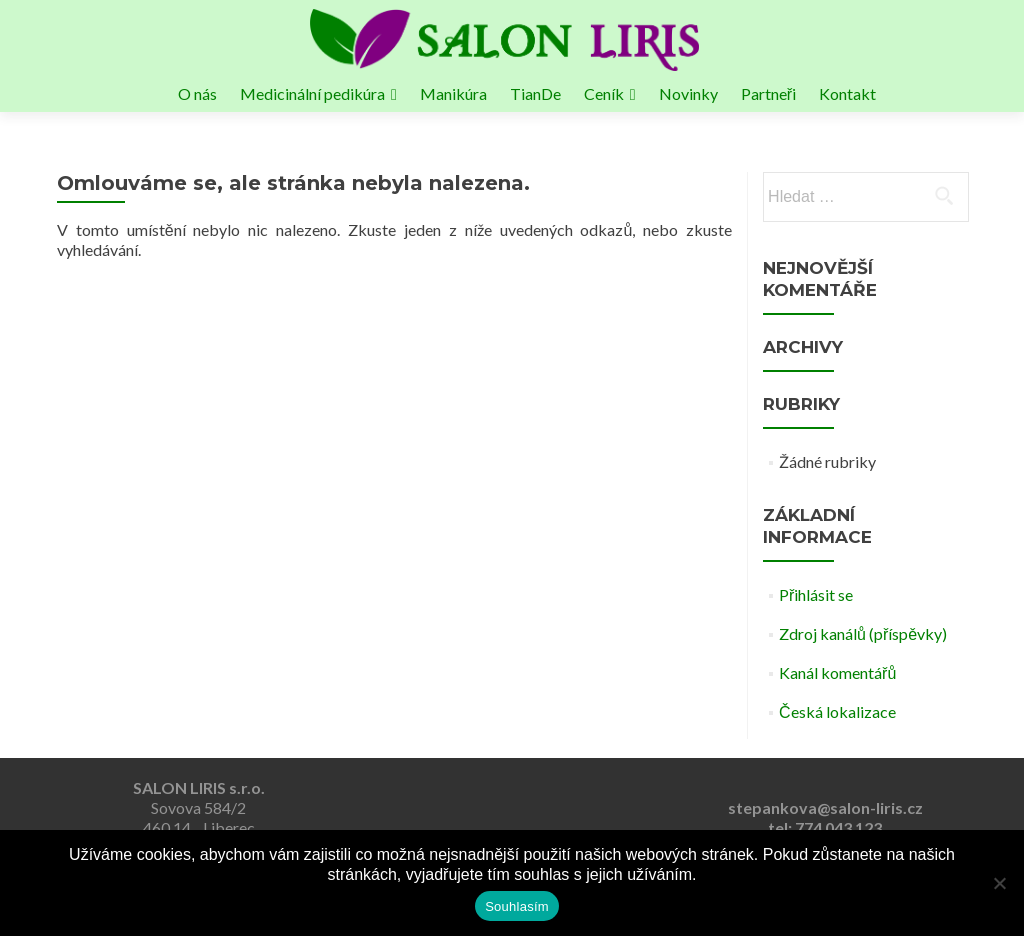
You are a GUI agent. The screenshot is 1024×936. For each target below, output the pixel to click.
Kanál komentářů (837, 672)
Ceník (604, 93)
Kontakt (847, 93)
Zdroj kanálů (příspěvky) (863, 633)
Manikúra (453, 93)
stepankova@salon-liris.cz (825, 807)
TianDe (535, 93)
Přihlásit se (816, 594)
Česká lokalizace (837, 711)
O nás (197, 93)
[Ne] (999, 883)
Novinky (688, 93)
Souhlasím (517, 906)
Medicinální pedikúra (312, 93)
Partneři (768, 93)
